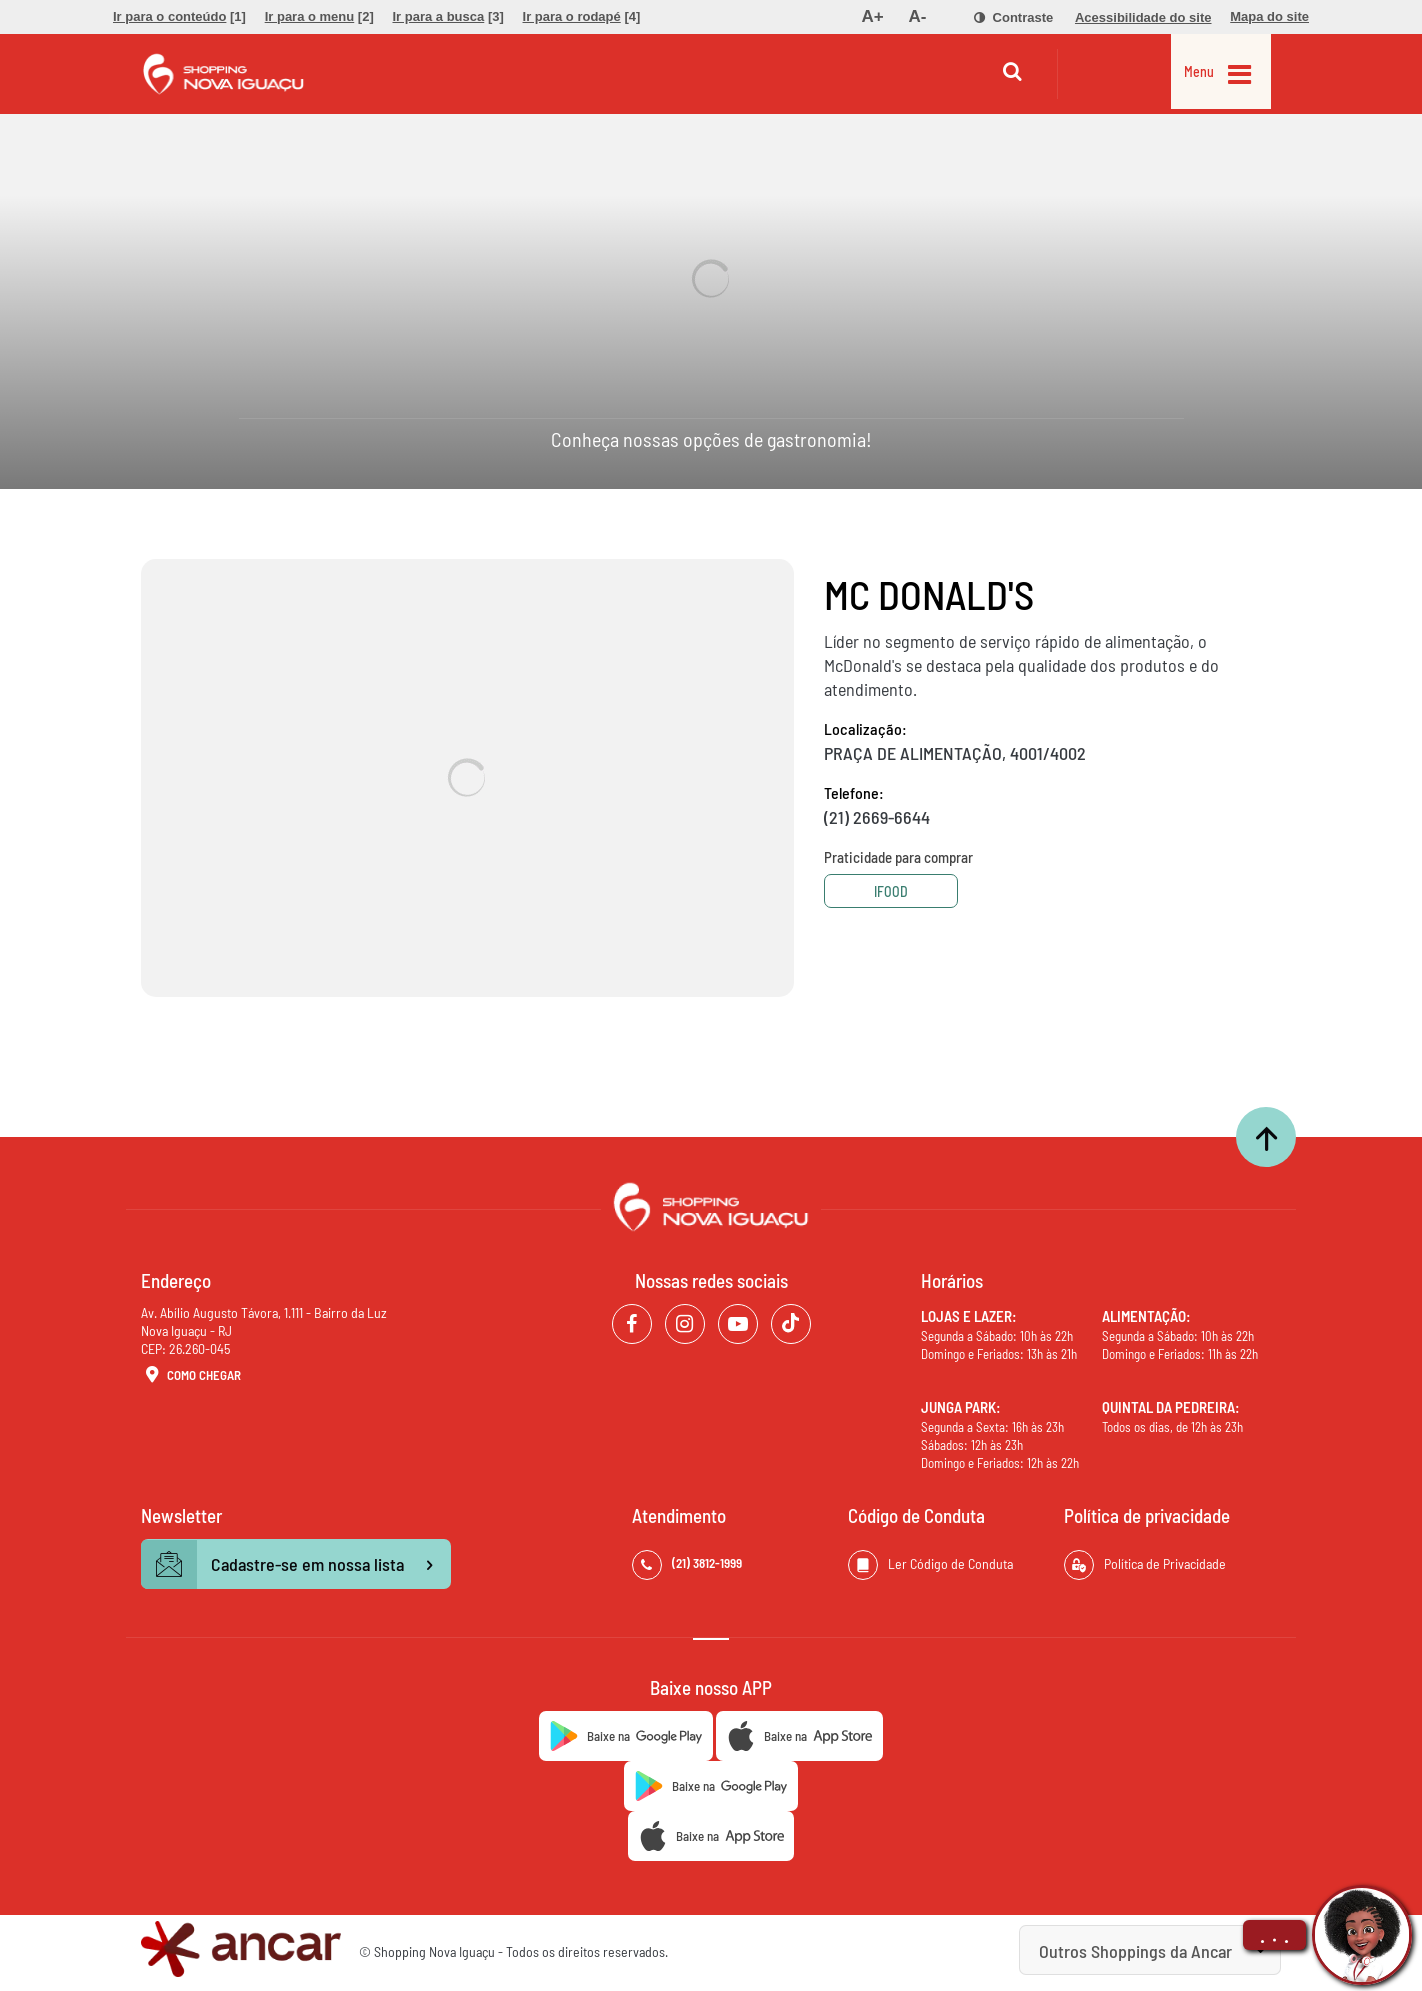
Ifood (899, 891)
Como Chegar (191, 1376)
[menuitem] (179, 17)
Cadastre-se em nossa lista (296, 1565)
